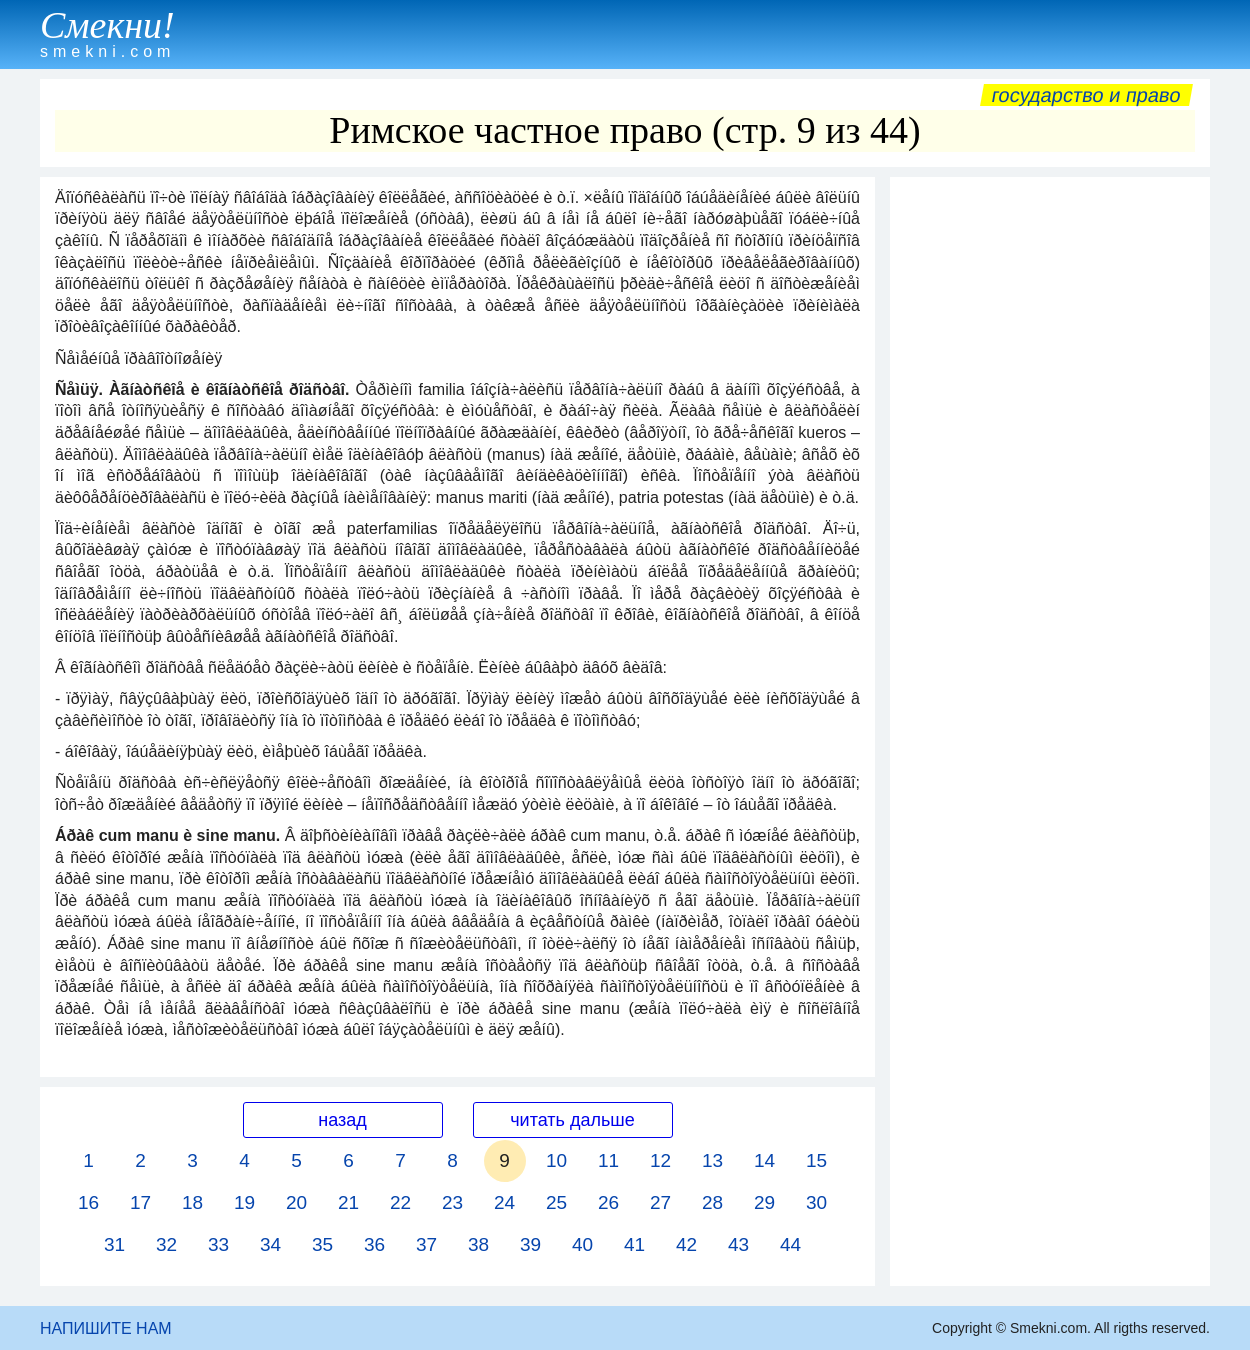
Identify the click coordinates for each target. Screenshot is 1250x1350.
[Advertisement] (1050, 487)
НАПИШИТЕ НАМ (106, 1328)
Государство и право (1086, 95)
